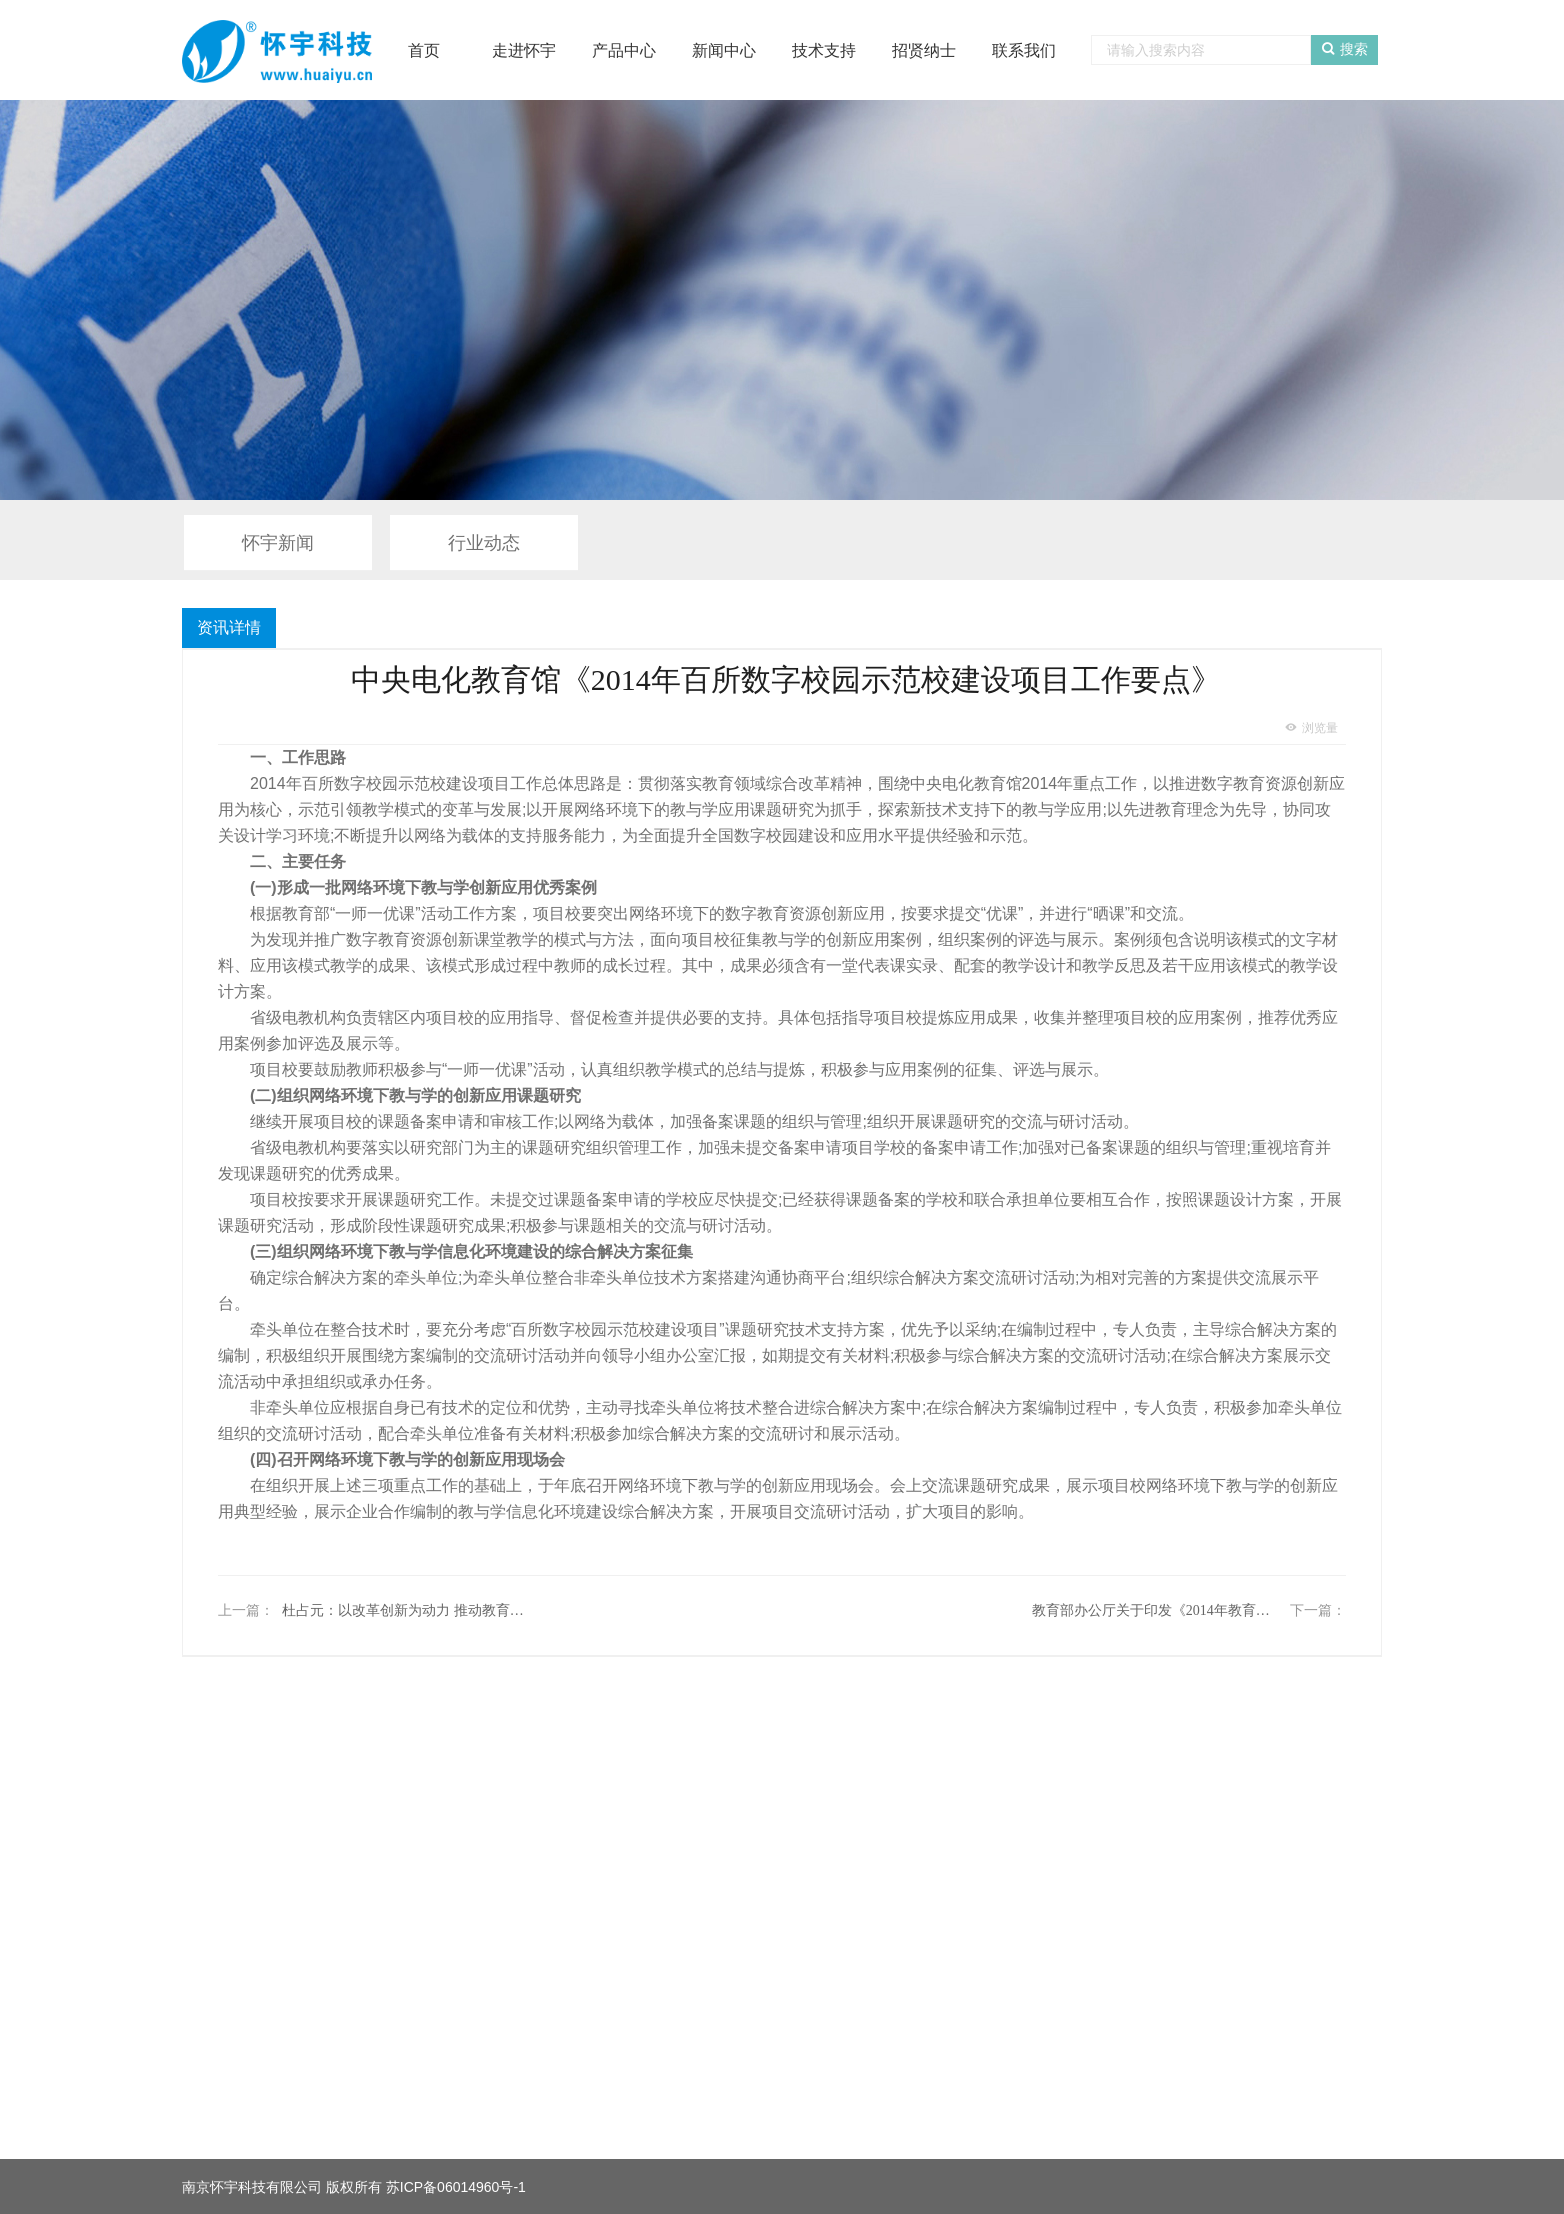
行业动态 (484, 543)
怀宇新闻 (278, 543)
